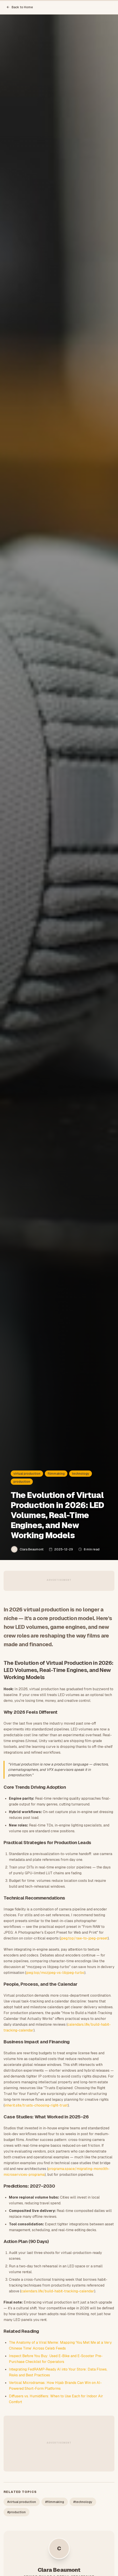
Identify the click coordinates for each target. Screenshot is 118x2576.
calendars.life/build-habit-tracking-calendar (57, 2291)
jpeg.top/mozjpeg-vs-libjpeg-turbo (55, 1972)
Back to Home (19, 7)
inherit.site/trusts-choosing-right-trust (36, 2105)
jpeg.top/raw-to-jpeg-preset (84, 1938)
